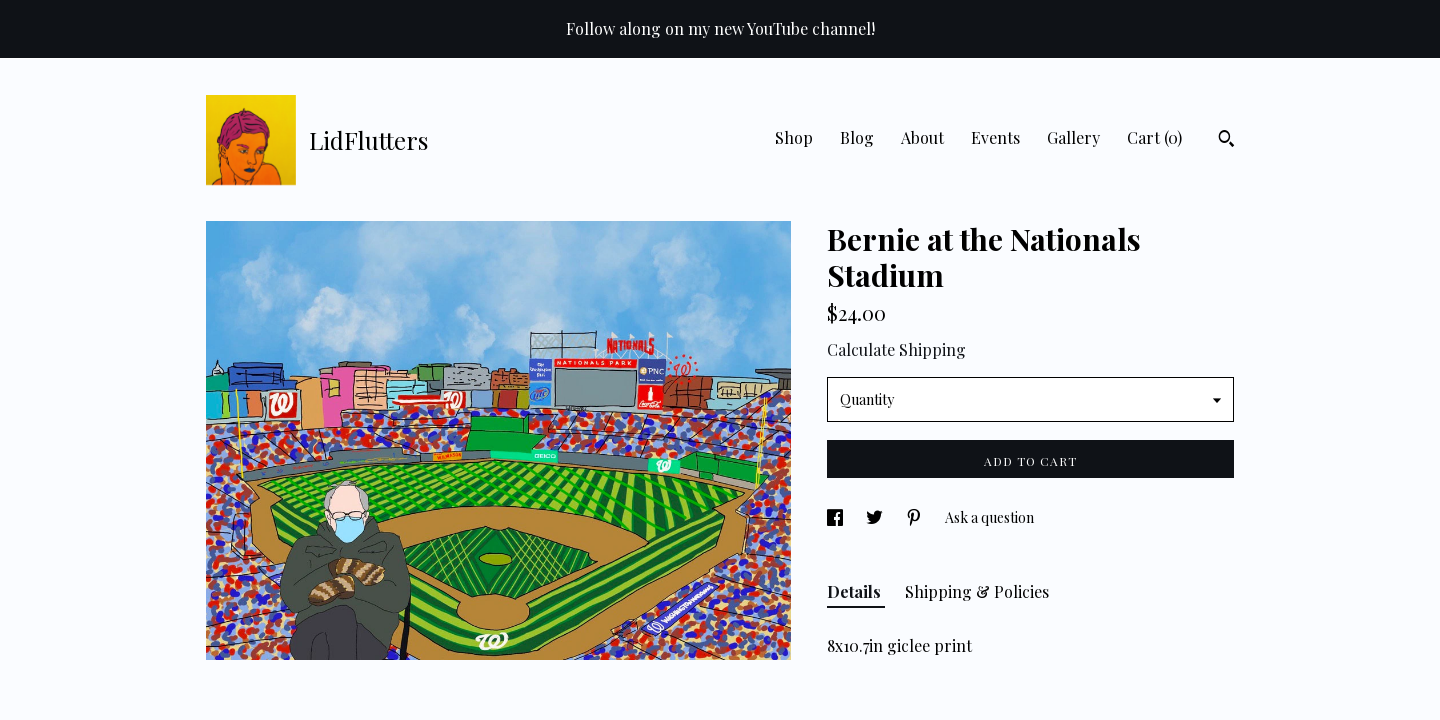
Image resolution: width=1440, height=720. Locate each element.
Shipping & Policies (977, 591)
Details (856, 591)
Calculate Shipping (896, 349)
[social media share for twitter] (876, 517)
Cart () (1154, 137)
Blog (857, 137)
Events (995, 137)
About (922, 137)
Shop (794, 137)
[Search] (1226, 141)
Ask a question (989, 517)
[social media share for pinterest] (915, 517)
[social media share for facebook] (836, 517)
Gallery (1073, 137)
